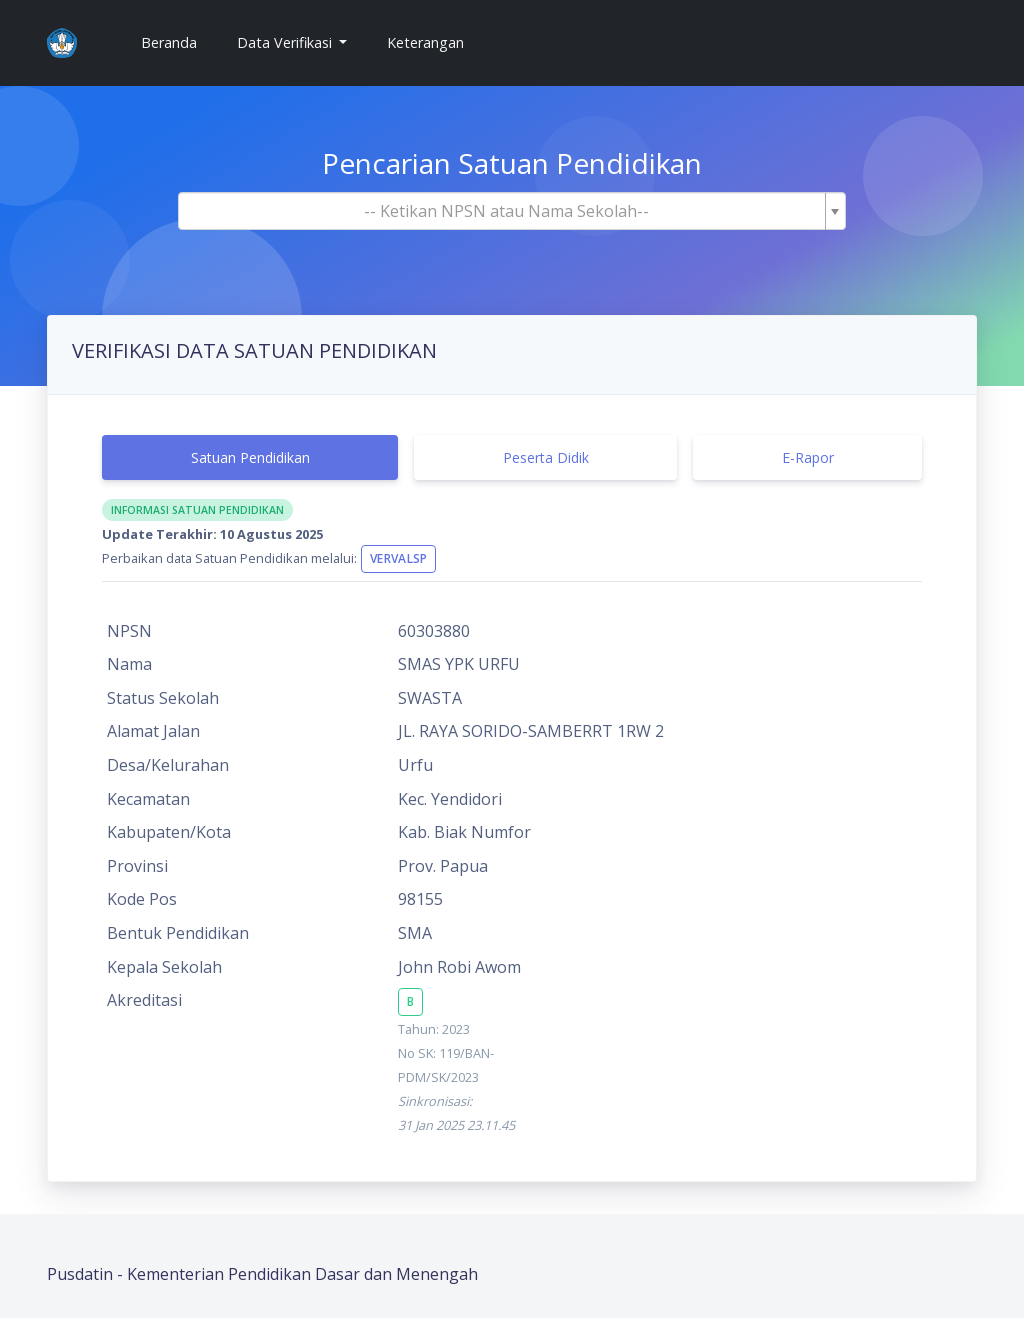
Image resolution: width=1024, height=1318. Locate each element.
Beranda (177, 41)
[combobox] (512, 211)
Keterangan (425, 42)
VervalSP (398, 558)
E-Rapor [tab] (808, 457)
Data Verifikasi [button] (286, 42)
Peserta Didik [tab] (546, 457)
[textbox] (506, 211)
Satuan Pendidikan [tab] (250, 457)
